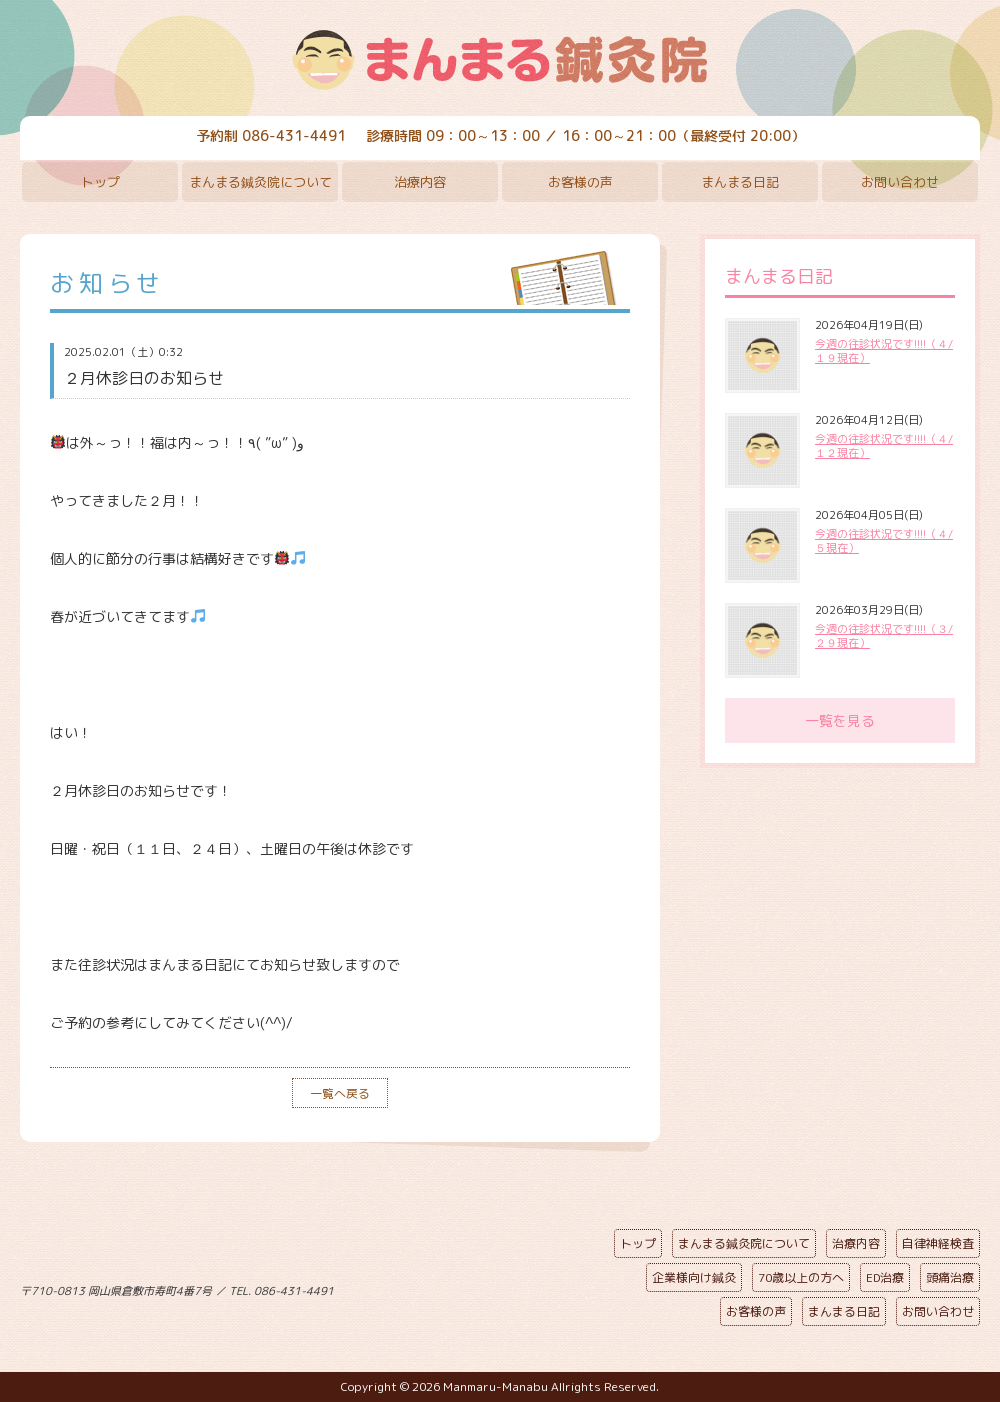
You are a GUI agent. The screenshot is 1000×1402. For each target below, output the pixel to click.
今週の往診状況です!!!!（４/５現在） (884, 541)
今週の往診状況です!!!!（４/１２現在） (884, 446)
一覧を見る (840, 720)
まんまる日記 (740, 182)
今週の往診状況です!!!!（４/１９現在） (884, 351)
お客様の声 (580, 182)
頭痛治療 (950, 1277)
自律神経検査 (938, 1243)
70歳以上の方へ (801, 1277)
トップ (100, 182)
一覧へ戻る (340, 1093)
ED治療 (885, 1277)
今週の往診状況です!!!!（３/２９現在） (884, 636)
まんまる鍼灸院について (260, 182)
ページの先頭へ (485, 1287)
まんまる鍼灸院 (500, 60)
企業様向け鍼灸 (694, 1277)
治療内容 (420, 182)
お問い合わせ (900, 182)
